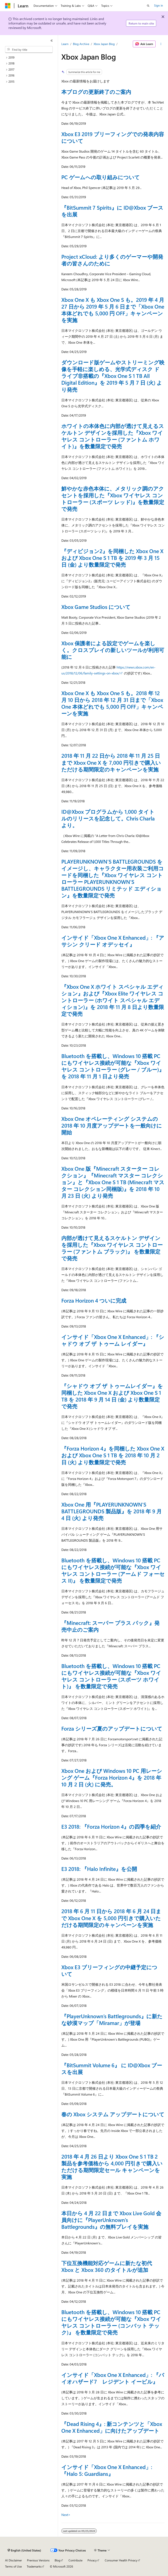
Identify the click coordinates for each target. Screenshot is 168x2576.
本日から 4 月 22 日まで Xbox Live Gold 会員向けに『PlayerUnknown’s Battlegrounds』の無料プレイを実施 (111, 2220)
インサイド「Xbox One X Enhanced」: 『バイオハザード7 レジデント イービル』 (112, 2378)
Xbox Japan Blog (104, 44)
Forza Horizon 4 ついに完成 (93, 1300)
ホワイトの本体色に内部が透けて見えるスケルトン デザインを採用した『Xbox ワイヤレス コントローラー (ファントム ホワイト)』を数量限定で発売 (112, 436)
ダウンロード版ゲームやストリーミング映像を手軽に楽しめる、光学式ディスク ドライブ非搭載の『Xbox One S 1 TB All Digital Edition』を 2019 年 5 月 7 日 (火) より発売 (112, 376)
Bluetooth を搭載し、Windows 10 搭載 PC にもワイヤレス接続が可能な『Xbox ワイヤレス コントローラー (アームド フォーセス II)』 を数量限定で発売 (113, 1570)
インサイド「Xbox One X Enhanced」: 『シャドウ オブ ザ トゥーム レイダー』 (112, 1340)
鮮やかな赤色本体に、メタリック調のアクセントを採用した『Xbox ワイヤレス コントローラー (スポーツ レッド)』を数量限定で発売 (112, 498)
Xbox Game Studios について (95, 606)
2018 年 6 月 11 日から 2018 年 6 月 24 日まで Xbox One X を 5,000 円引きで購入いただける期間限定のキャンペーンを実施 (111, 1917)
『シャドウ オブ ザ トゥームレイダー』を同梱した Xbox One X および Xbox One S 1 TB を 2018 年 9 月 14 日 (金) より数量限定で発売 (112, 1396)
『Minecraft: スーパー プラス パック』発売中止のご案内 (110, 1626)
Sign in (158, 5)
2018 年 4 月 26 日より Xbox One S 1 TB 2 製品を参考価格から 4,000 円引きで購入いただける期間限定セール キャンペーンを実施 (112, 2166)
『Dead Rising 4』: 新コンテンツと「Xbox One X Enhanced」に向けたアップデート (111, 2427)
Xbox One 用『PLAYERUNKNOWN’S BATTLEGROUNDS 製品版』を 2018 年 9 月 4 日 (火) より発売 (111, 1511)
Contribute (75, 2560)
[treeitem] (30, 58)
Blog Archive (81, 44)
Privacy (92, 2560)
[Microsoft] (8, 5)
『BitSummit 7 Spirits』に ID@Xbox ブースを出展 (112, 211)
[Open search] (148, 6)
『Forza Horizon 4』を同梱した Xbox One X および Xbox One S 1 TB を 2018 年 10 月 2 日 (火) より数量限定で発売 (112, 1455)
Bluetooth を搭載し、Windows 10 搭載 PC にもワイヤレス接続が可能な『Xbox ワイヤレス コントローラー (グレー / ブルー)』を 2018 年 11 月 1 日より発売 (112, 1066)
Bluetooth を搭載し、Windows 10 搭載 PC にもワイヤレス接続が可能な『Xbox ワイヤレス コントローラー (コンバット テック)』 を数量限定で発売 (111, 2322)
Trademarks (34, 2566)
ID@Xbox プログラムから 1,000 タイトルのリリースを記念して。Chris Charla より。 (108, 818)
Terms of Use (13, 2566)
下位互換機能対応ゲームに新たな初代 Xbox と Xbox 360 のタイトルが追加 (106, 2266)
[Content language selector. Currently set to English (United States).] (24, 2550)
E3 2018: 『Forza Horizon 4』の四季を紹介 (111, 1826)
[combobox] (29, 49)
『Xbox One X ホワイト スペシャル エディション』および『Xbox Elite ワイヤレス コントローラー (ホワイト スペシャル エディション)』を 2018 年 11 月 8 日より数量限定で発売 (112, 1000)
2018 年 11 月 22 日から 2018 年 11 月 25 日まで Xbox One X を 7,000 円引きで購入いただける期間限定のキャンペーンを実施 (111, 762)
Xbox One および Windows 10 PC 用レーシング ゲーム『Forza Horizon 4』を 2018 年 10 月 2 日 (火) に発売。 (111, 1777)
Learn (65, 44)
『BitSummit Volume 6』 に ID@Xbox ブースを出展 (111, 2068)
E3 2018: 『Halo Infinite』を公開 (99, 1868)
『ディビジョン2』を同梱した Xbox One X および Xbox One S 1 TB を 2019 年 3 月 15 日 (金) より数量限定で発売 (112, 557)
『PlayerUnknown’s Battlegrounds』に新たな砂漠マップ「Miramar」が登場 (112, 2019)
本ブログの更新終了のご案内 (96, 91)
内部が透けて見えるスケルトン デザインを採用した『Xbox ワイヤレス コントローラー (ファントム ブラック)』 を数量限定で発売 (112, 1248)
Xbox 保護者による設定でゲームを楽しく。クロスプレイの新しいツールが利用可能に (112, 650)
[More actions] (161, 44)
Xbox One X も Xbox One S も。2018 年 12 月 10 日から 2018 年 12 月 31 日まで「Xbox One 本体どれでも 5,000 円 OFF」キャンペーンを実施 (112, 703)
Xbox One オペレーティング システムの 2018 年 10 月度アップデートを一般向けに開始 (111, 1125)
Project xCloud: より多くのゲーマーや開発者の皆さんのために (112, 260)
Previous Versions (38, 2560)
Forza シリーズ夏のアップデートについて (111, 1728)
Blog (57, 2560)
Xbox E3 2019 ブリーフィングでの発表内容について (112, 137)
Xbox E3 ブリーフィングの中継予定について (109, 1970)
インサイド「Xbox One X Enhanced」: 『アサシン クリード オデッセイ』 (112, 941)
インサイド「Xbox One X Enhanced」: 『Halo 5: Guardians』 (106, 2470)
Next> (65, 2514)
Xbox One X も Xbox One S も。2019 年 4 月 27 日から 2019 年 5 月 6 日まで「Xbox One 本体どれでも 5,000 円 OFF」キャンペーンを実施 (112, 309)
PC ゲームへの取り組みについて (100, 177)
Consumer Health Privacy (121, 2560)
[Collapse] (51, 40)
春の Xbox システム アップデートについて (112, 2114)
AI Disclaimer (13, 2560)
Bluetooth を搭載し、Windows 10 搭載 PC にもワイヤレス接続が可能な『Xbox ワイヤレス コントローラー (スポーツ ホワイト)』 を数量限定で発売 (111, 1676)
